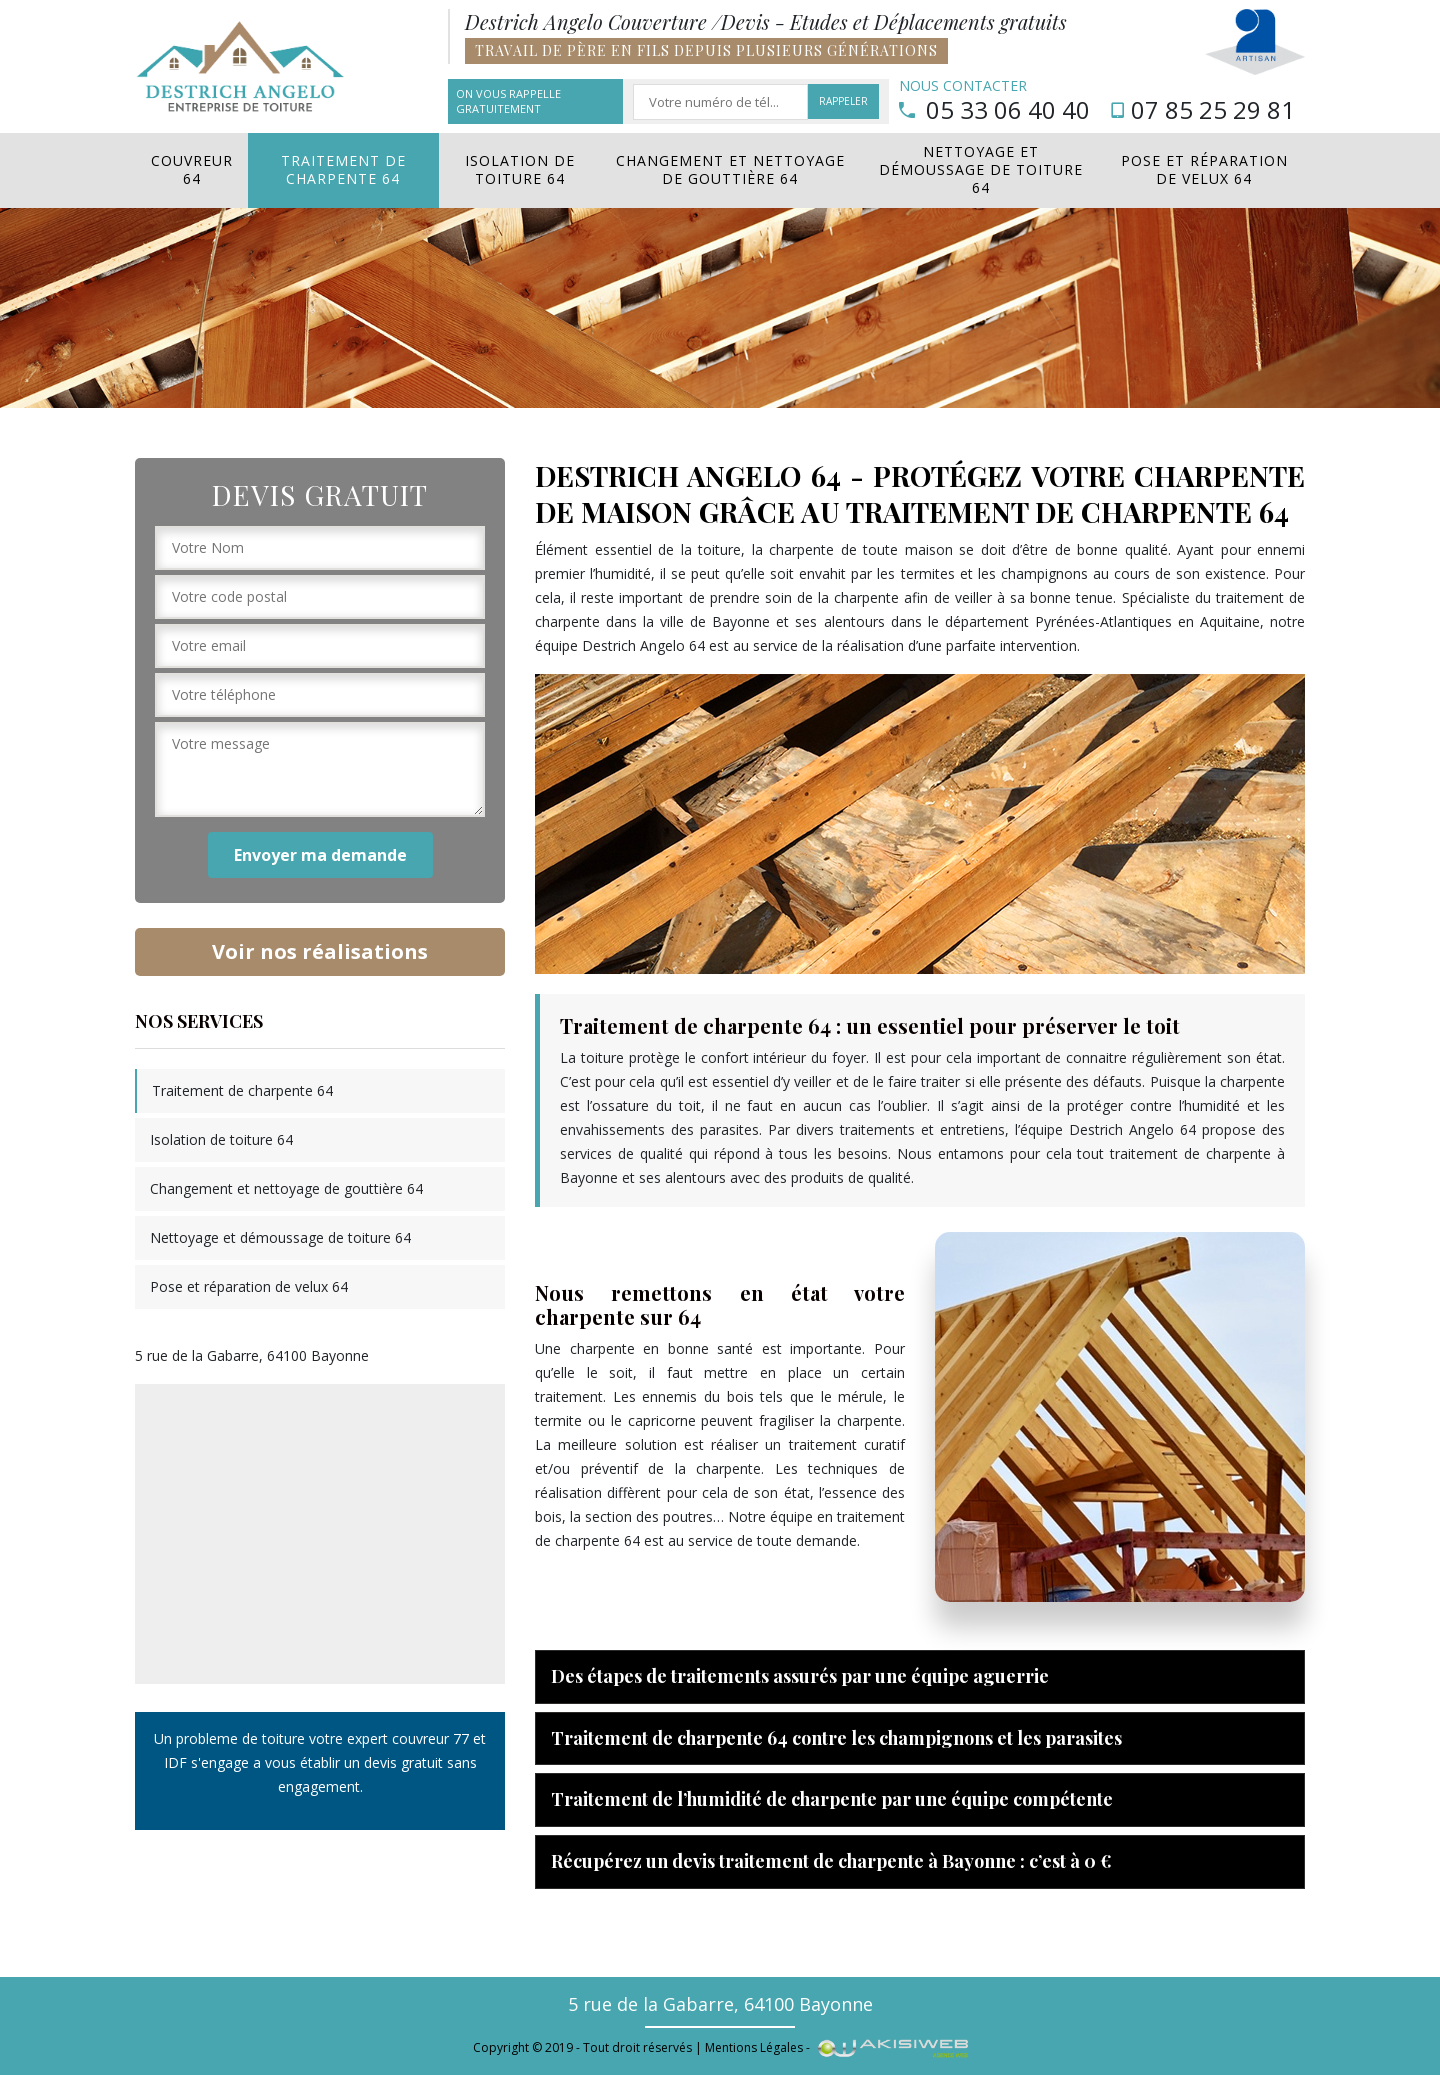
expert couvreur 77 (408, 1738)
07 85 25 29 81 (1202, 110)
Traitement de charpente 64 (343, 169)
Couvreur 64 (192, 169)
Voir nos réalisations (320, 951)
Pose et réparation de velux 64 (1204, 169)
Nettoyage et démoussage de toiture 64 (981, 169)
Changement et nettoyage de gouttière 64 (730, 169)
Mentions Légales (754, 2047)
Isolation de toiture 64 (520, 169)
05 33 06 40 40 (994, 110)
